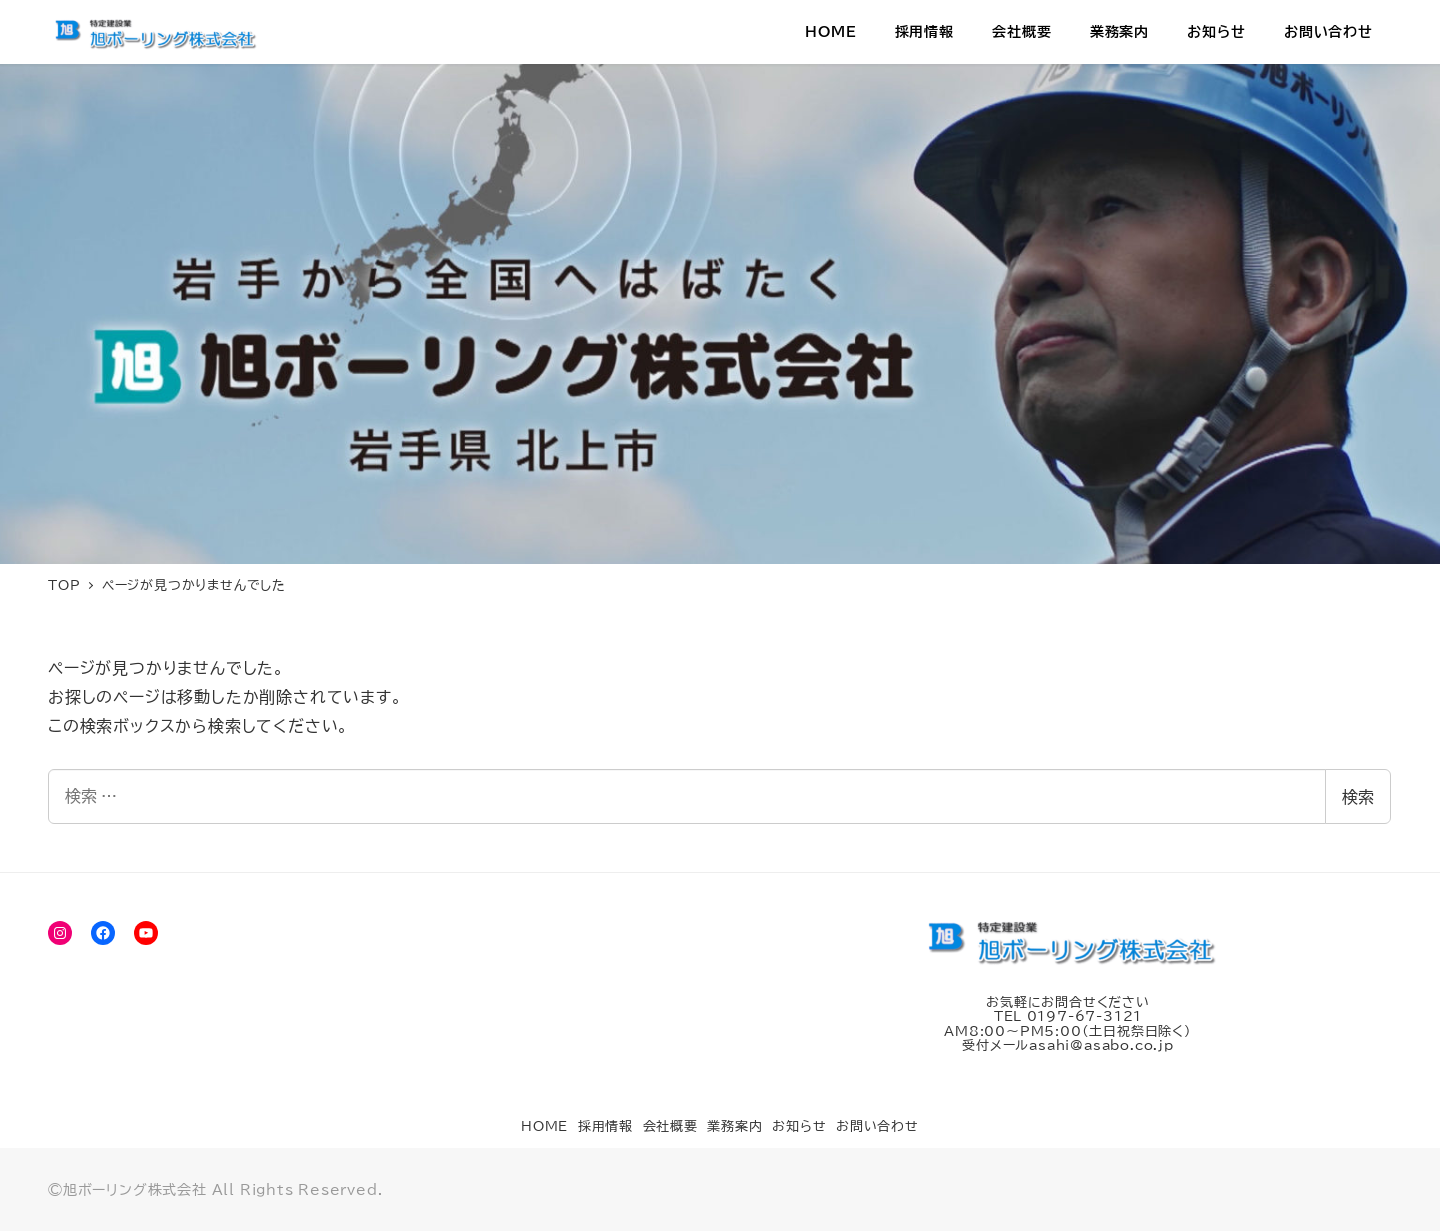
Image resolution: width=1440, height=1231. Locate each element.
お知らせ (799, 1126)
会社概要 (670, 1126)
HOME (544, 1126)
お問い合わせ (877, 1126)
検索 (1358, 797)
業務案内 (734, 1126)
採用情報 (605, 1126)
